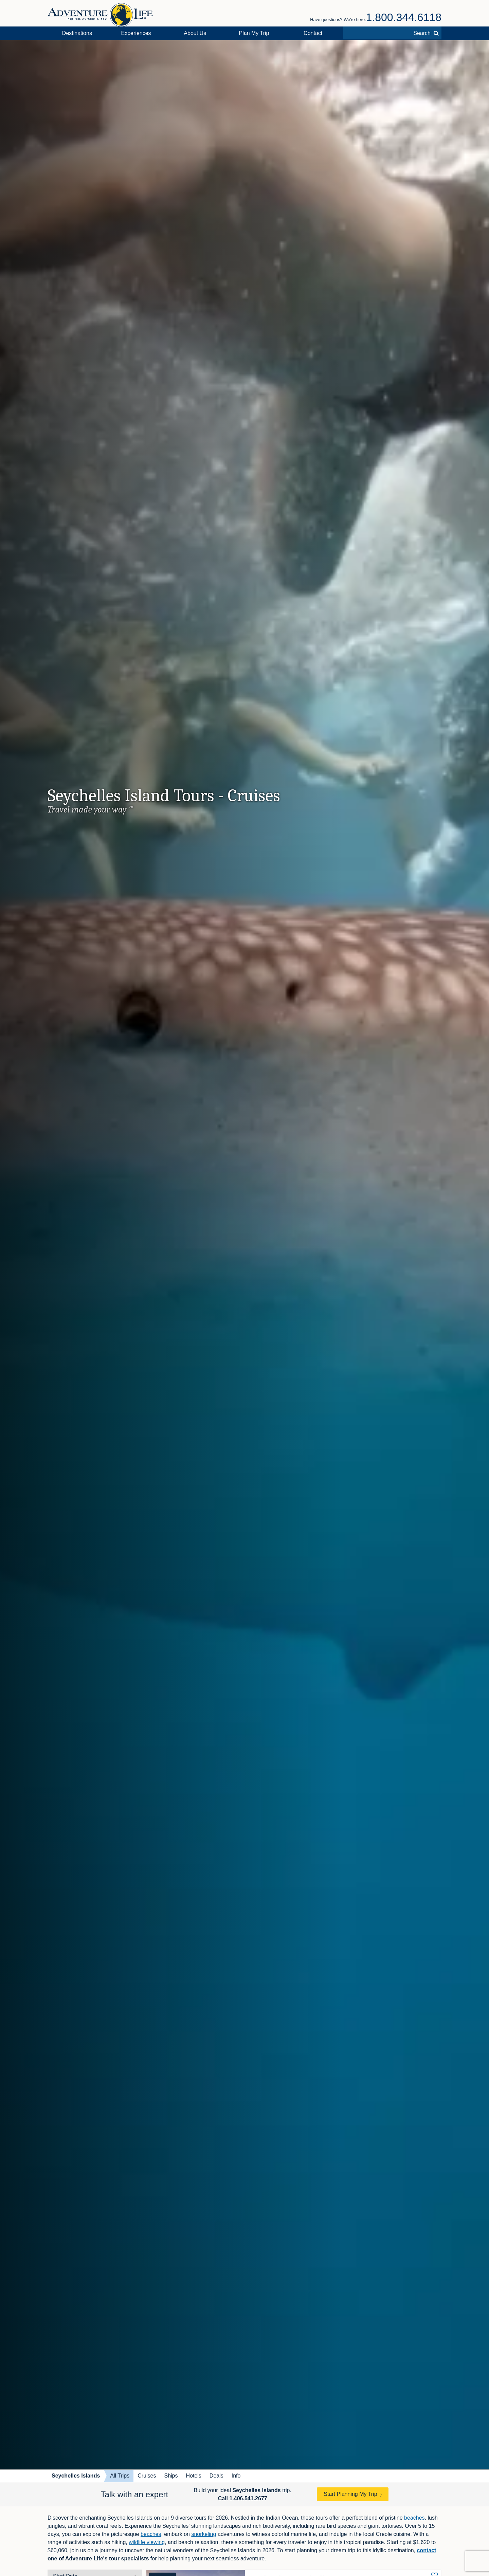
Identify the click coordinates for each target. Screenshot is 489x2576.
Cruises (147, 2476)
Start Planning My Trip (350, 2494)
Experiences (136, 33)
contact (426, 2550)
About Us (195, 33)
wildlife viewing (147, 2542)
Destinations (77, 33)
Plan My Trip (254, 33)
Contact (313, 33)
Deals (216, 2476)
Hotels (193, 2476)
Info (236, 2476)
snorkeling (203, 2534)
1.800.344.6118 (403, 17)
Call (242, 2498)
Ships (171, 2476)
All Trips (119, 2476)
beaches (414, 2518)
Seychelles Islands (76, 2476)
